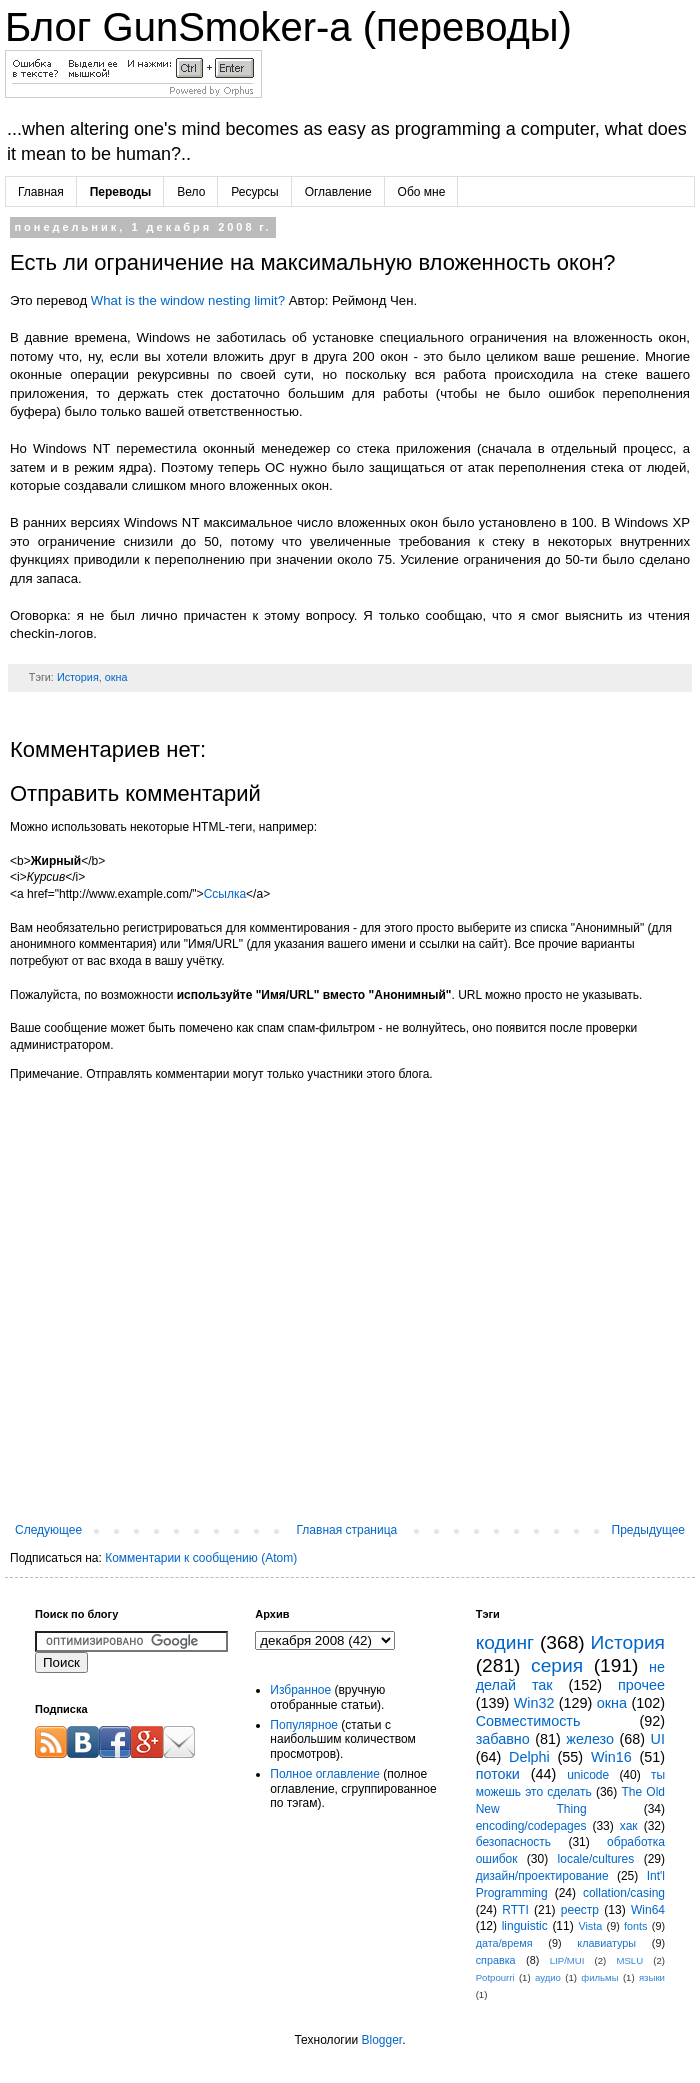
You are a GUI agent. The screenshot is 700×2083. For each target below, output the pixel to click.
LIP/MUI (567, 1960)
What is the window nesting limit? (188, 300)
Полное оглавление (325, 1774)
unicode (588, 1775)
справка (496, 1960)
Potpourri (495, 1977)
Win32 (534, 1703)
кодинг (505, 1642)
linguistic (525, 1926)
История (78, 677)
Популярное (304, 1725)
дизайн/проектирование (542, 1876)
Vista (590, 1926)
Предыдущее (648, 1530)
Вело (191, 192)
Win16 (611, 1757)
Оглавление (338, 192)
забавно (503, 1739)
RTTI (515, 1910)
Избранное (300, 1690)
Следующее (48, 1530)
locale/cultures (596, 1859)
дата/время (504, 1943)
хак (629, 1826)
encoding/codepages (531, 1826)
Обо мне (422, 192)
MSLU (629, 1960)
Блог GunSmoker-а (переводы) (288, 27)
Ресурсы (254, 192)
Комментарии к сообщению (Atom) (201, 1558)
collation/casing (624, 1893)
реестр (580, 1910)
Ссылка (225, 894)
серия (557, 1665)
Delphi (529, 1757)
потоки (498, 1774)
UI (658, 1739)
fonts (635, 1926)
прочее (641, 1685)
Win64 (648, 1910)
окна (116, 677)
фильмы (599, 1977)
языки (652, 1977)
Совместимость (528, 1721)
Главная (41, 192)
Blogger (381, 2040)
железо (590, 1739)
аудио (548, 1977)
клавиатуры (606, 1943)
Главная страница (347, 1530)
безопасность (513, 1842)
